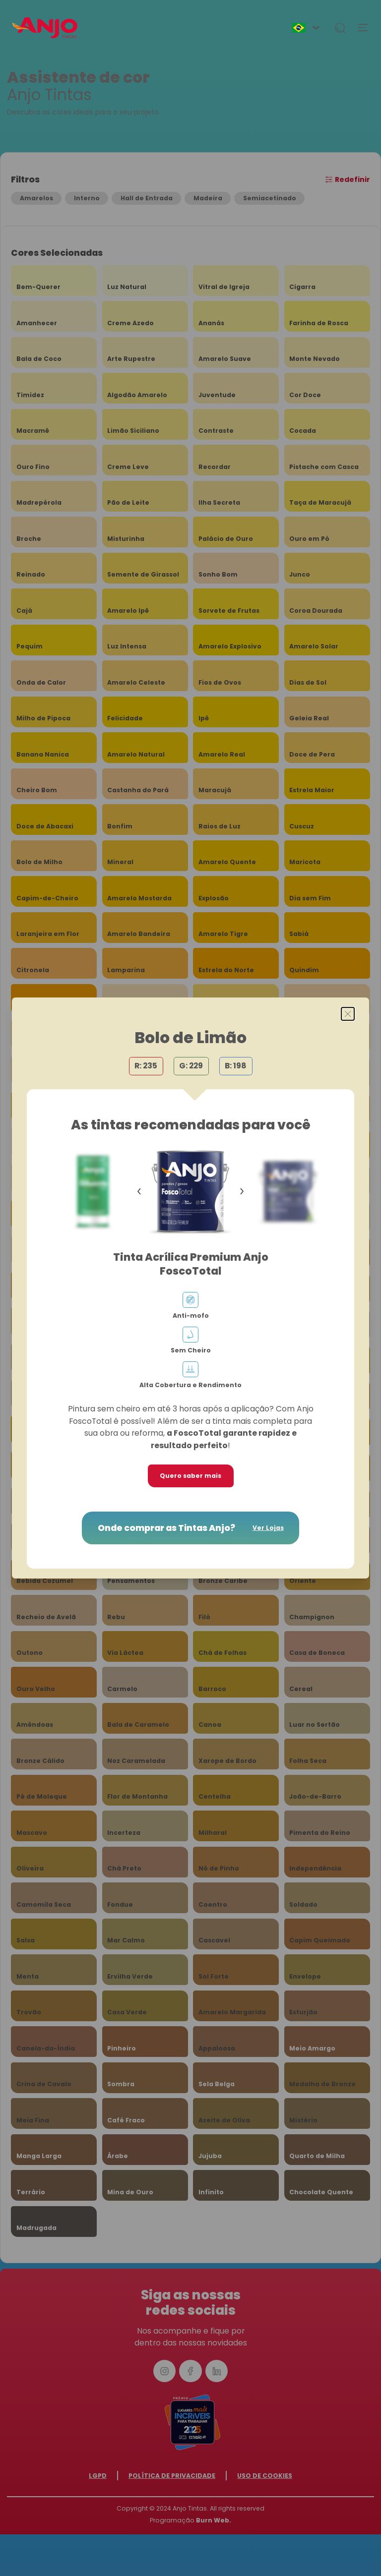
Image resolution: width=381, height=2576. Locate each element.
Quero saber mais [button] (190, 1475)
